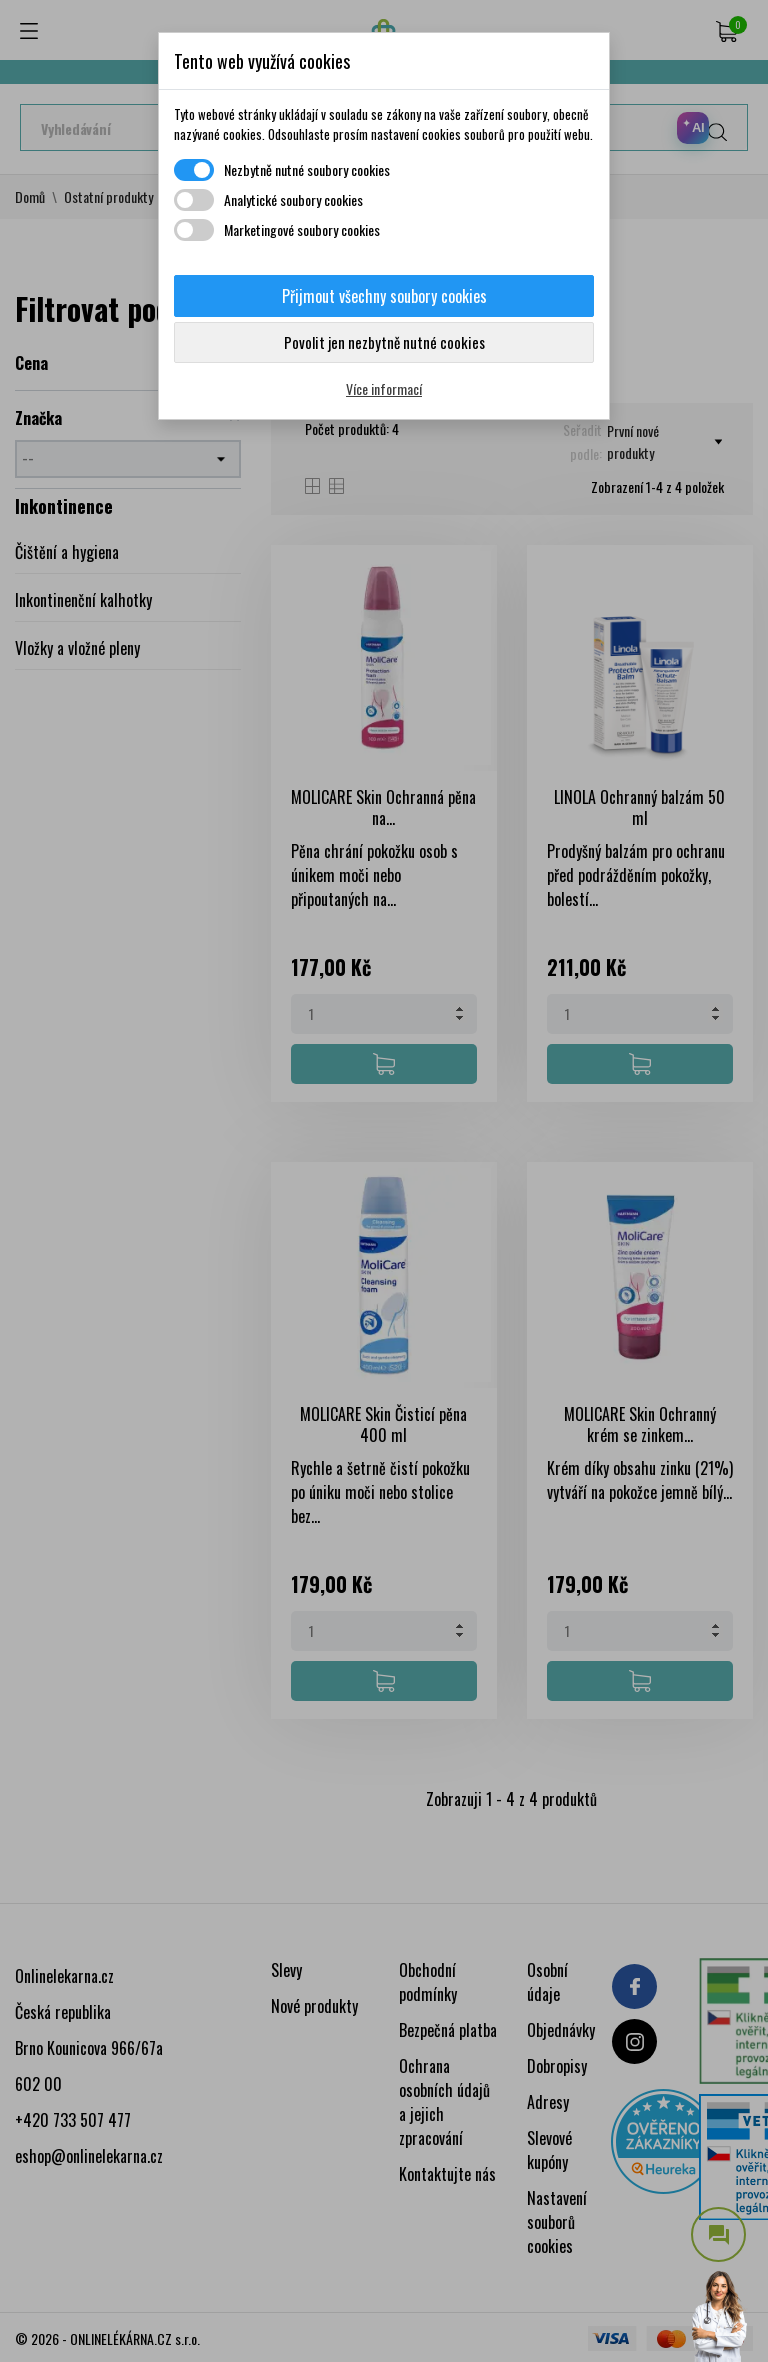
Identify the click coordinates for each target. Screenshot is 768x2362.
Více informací (384, 388)
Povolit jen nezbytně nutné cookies (384, 342)
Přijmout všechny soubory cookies (384, 296)
